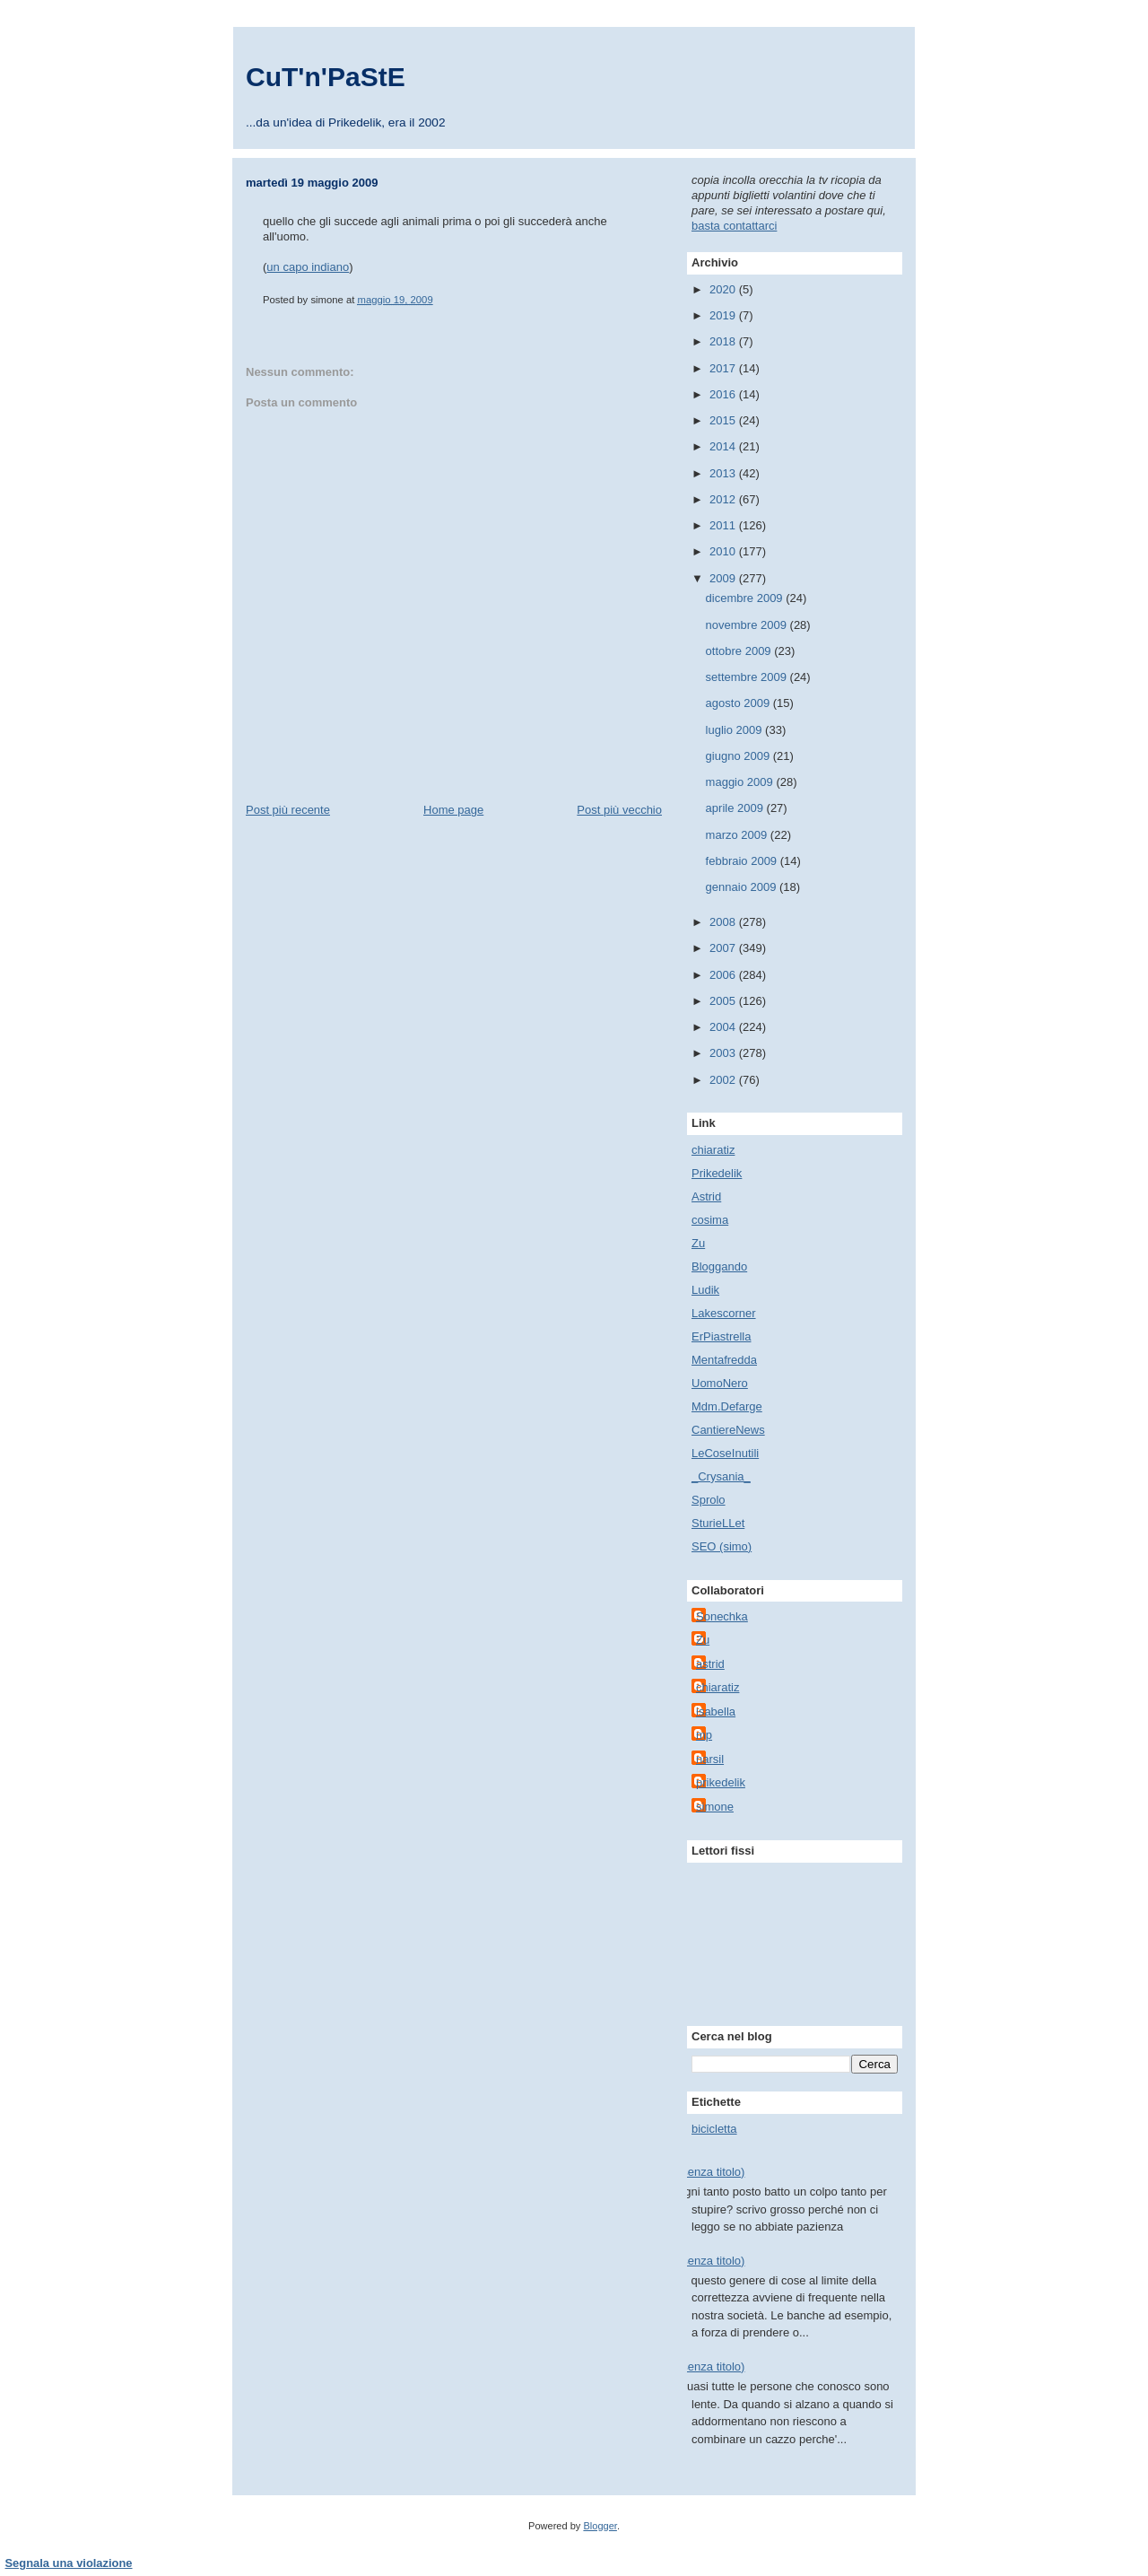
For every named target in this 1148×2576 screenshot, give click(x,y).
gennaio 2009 (742, 887)
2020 (724, 289)
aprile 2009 (736, 808)
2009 (724, 578)
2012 (724, 499)
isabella (715, 1711)
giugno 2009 (739, 756)
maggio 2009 (741, 782)
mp (704, 1735)
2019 (724, 315)
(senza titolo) (711, 2172)
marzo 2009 (738, 835)
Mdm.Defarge (726, 1406)
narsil (710, 1759)
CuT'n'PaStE (325, 77)
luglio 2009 (736, 730)
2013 (724, 473)
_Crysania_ (721, 1476)
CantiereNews (728, 1429)
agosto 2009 (739, 703)
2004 (724, 1027)
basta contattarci (734, 225)
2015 (724, 420)
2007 (724, 948)
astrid (710, 1664)
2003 (724, 1053)
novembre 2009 (748, 625)
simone (715, 1806)
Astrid (706, 1196)
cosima (709, 1220)
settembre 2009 (748, 677)
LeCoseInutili (725, 1453)
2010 (724, 551)
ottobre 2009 (740, 651)
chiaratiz (713, 1150)
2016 (724, 394)
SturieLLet (717, 1523)
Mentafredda (724, 1360)
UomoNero (719, 1383)
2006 (724, 975)
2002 (724, 1080)
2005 (724, 1001)
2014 (724, 446)
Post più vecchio (619, 809)
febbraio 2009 (743, 861)
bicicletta (714, 2128)
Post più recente (288, 809)
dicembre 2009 (746, 598)
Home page (453, 809)
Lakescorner (723, 1313)
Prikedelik (716, 1173)
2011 (724, 525)
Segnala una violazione (69, 2563)
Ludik (705, 1290)
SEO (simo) (721, 1546)
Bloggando (719, 1266)
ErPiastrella (721, 1336)
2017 (724, 368)
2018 (724, 341)
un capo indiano (307, 267)
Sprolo (708, 1499)
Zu (698, 1243)
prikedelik (720, 1782)
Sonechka (722, 1616)
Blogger (599, 2525)
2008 (724, 922)
